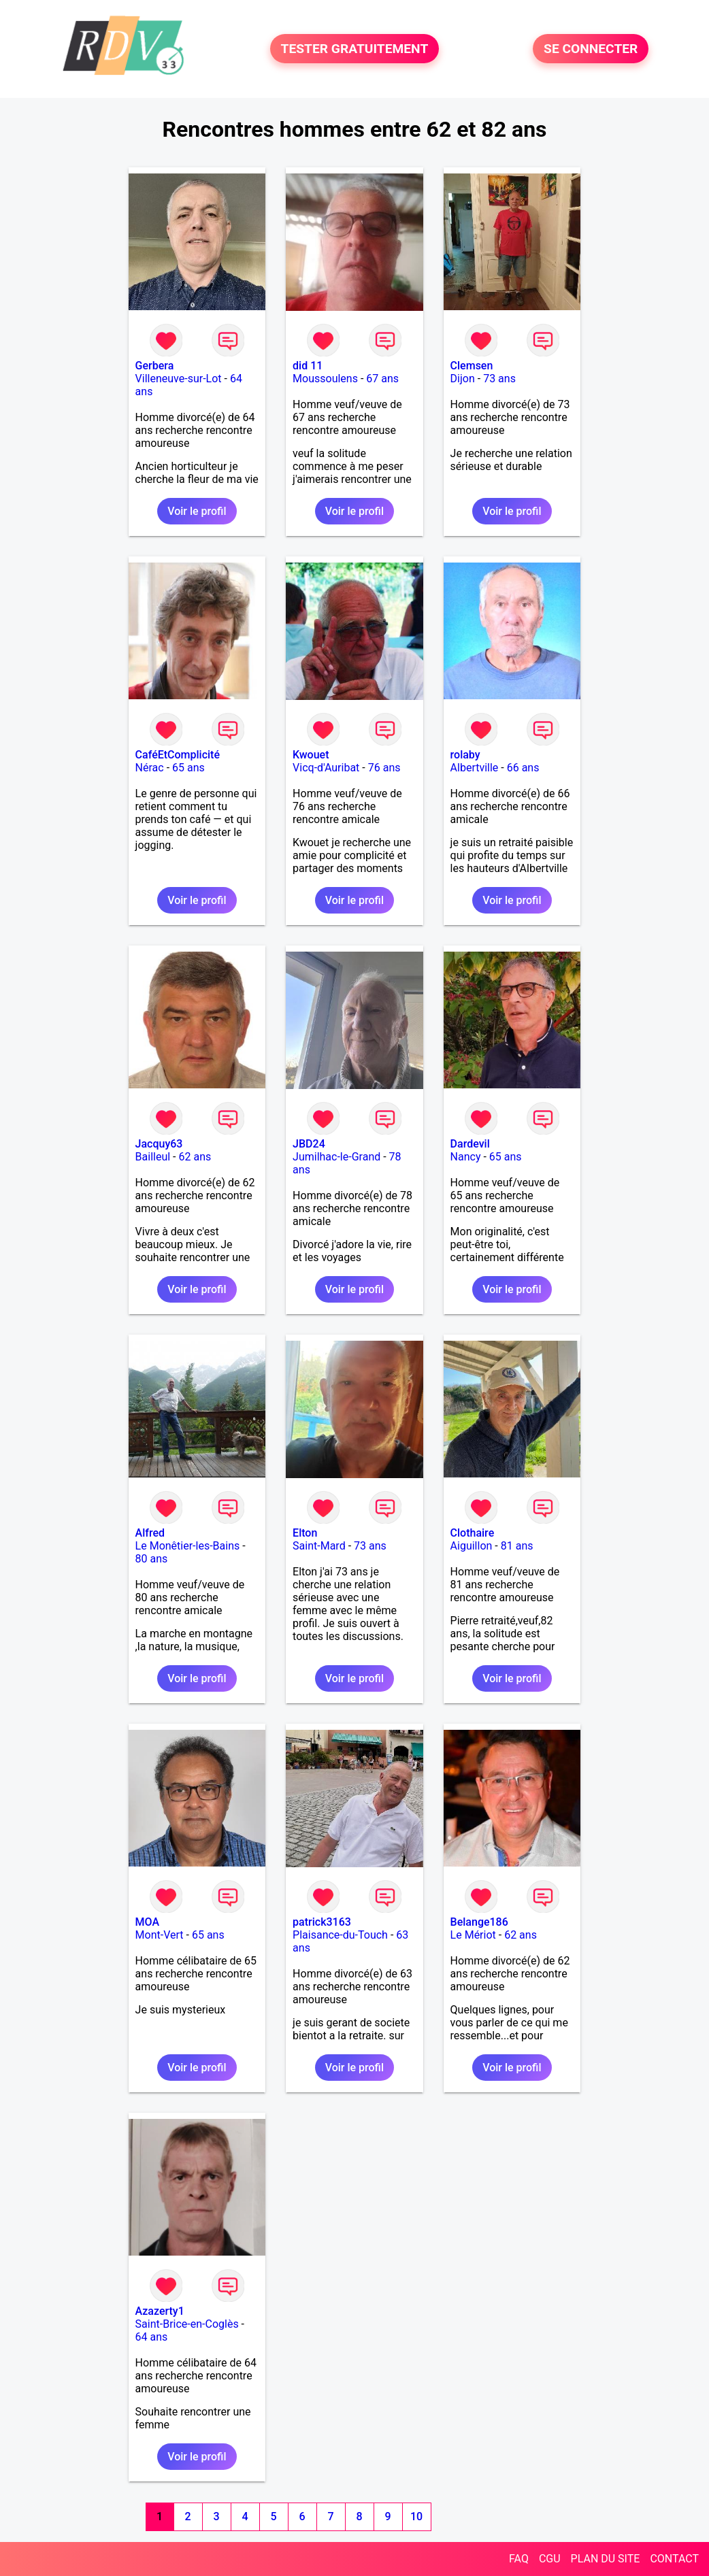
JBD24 (309, 1143)
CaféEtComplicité (177, 754)
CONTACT (674, 2558)
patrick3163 (322, 1922)
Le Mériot (473, 1934)
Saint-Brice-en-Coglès (187, 2324)
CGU (550, 2558)
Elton (305, 1532)
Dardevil (470, 1143)
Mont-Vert (159, 1934)
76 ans (384, 767)
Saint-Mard (319, 1545)
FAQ (519, 2558)
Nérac (149, 767)
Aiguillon (471, 1545)
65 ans (188, 767)
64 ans (151, 2336)
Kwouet (311, 754)
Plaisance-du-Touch (340, 1934)
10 (416, 2516)
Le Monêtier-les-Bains (187, 1545)
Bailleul (153, 1156)
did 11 (308, 365)
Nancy (465, 1156)
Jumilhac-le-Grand (336, 1156)
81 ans (517, 1545)
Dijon (462, 378)
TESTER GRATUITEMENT (355, 48)
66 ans (523, 767)
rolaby (465, 754)
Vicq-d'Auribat (326, 767)
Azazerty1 (159, 2311)
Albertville (474, 767)
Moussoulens (325, 378)
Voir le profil (196, 511)
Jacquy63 (159, 1143)
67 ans (382, 378)
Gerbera (154, 365)
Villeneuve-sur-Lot (178, 378)
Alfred (150, 1532)
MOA (147, 1922)
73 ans (499, 378)
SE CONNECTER (591, 48)
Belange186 (479, 1922)
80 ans (151, 1558)
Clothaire (472, 1532)
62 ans (195, 1156)
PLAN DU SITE (605, 2558)
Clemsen (471, 365)
